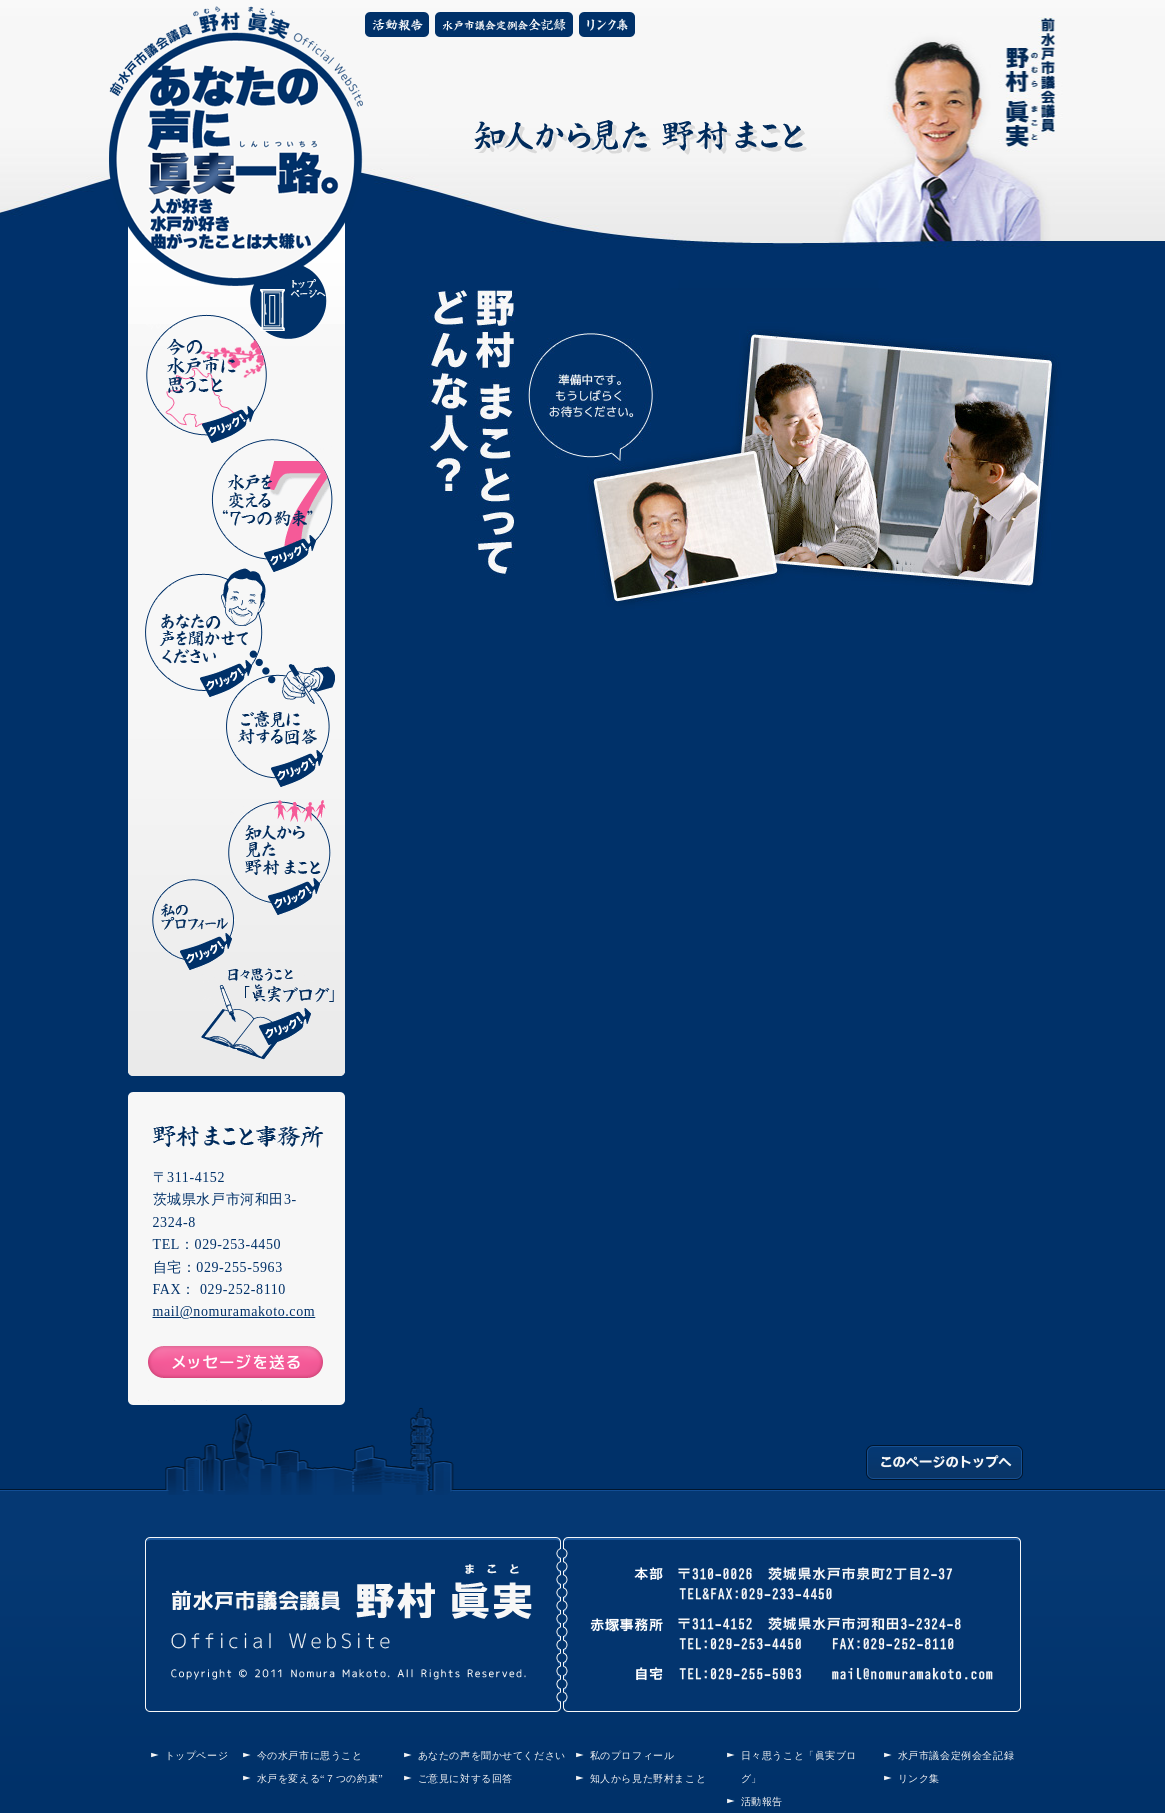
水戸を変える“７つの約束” (320, 1778)
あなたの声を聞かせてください (205, 632)
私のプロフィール (194, 924)
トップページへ (288, 300)
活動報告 (397, 24)
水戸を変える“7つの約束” (272, 505)
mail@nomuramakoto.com (234, 1311)
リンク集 (607, 24)
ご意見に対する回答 (280, 725)
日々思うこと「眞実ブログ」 (267, 1014)
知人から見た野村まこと (279, 857)
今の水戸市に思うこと (206, 378)
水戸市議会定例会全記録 (504, 24)
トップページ (197, 1755)
